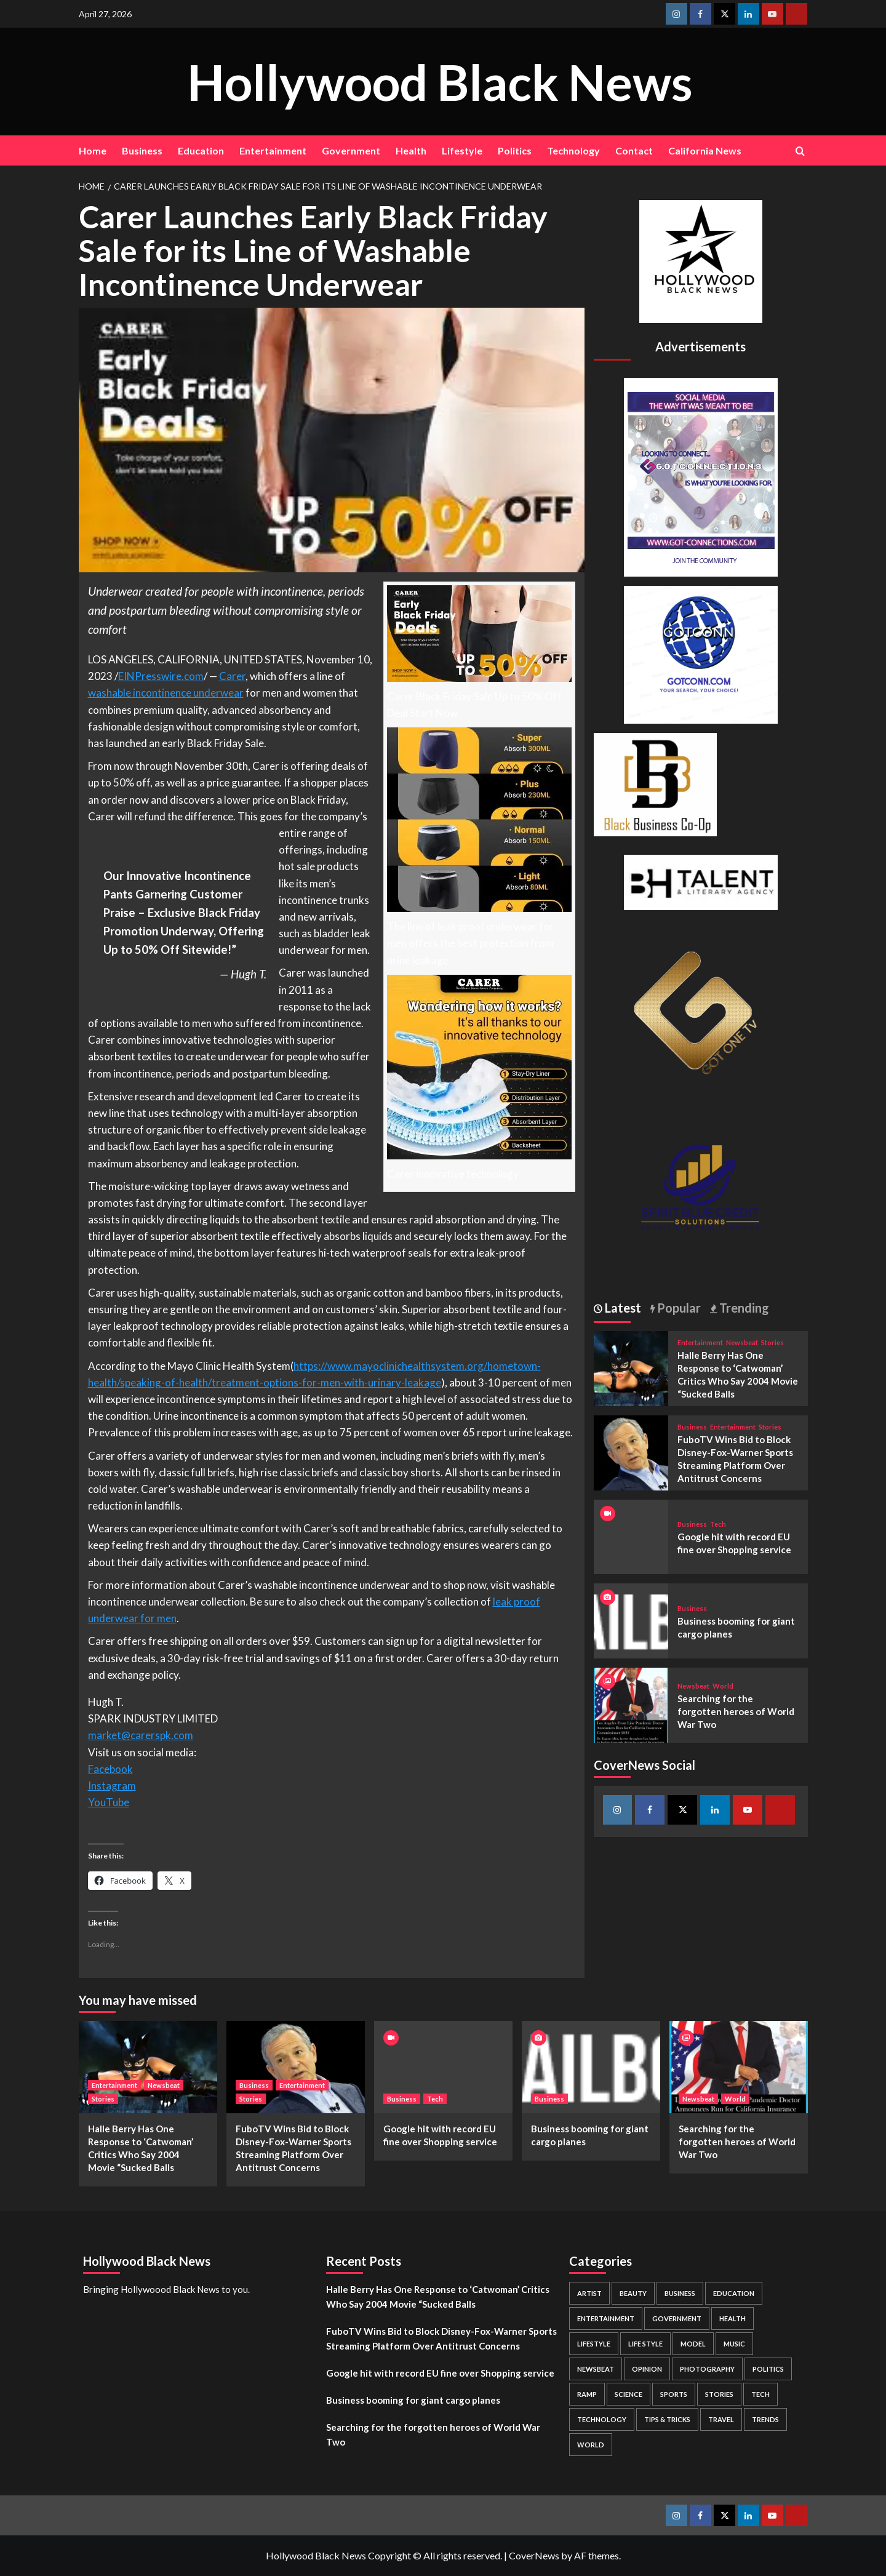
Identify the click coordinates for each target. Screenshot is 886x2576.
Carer (232, 676)
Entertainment (272, 150)
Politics (515, 150)
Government (351, 150)
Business (142, 150)
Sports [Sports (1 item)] (673, 2394)
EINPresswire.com (161, 676)
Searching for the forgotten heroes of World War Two (735, 1711)
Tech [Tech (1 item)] (760, 2394)
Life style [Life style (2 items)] (645, 2344)
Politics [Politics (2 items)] (768, 2369)
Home (92, 150)
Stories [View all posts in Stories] (772, 1342)
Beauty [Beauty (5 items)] (633, 2293)
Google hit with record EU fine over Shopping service (440, 2372)
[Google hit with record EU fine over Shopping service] (443, 2067)
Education (201, 150)
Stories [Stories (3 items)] (719, 2394)
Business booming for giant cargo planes (413, 2400)
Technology (573, 150)
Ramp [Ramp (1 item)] (587, 2394)
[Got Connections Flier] (701, 475)
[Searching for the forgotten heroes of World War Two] (631, 1704)
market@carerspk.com (140, 1735)
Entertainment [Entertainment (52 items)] (605, 2318)
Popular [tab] (678, 1307)
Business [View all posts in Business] (692, 1426)
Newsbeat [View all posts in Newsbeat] (742, 1342)
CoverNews (534, 2555)
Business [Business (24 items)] (679, 2293)
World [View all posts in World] (722, 1685)
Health (411, 150)
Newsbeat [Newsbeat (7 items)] (595, 2369)
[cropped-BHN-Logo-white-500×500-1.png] (700, 260)
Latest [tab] (621, 1307)
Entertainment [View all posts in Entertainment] (700, 1342)
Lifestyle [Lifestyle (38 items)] (593, 2344)
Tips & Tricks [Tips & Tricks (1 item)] (667, 2419)
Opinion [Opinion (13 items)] (647, 2369)
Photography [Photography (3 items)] (707, 2369)
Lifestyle (462, 150)
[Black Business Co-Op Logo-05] (655, 783)
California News (704, 150)
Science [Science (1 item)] (628, 2394)
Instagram (112, 1785)
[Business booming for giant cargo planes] (631, 1619)
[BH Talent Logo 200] (701, 881)
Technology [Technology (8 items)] (601, 2419)
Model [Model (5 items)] (693, 2344)
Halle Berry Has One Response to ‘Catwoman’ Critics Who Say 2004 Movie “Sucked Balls (437, 2297)
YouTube (108, 1802)
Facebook (110, 1768)
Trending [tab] (743, 1307)
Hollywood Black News (440, 81)
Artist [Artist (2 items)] (589, 2293)
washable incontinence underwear (166, 692)
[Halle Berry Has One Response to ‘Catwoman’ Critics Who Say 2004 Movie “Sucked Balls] (631, 1367)
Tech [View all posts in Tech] (718, 1524)
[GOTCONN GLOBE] (701, 653)
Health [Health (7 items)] (732, 2318)
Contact (634, 150)
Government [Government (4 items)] (676, 2318)
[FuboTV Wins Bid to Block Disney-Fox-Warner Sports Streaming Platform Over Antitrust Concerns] (631, 1451)
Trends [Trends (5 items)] (765, 2419)
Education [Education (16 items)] (733, 2293)
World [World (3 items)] (590, 2445)
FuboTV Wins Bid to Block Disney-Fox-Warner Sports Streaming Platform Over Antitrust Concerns (441, 2338)
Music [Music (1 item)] (734, 2344)
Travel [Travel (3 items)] (721, 2419)
